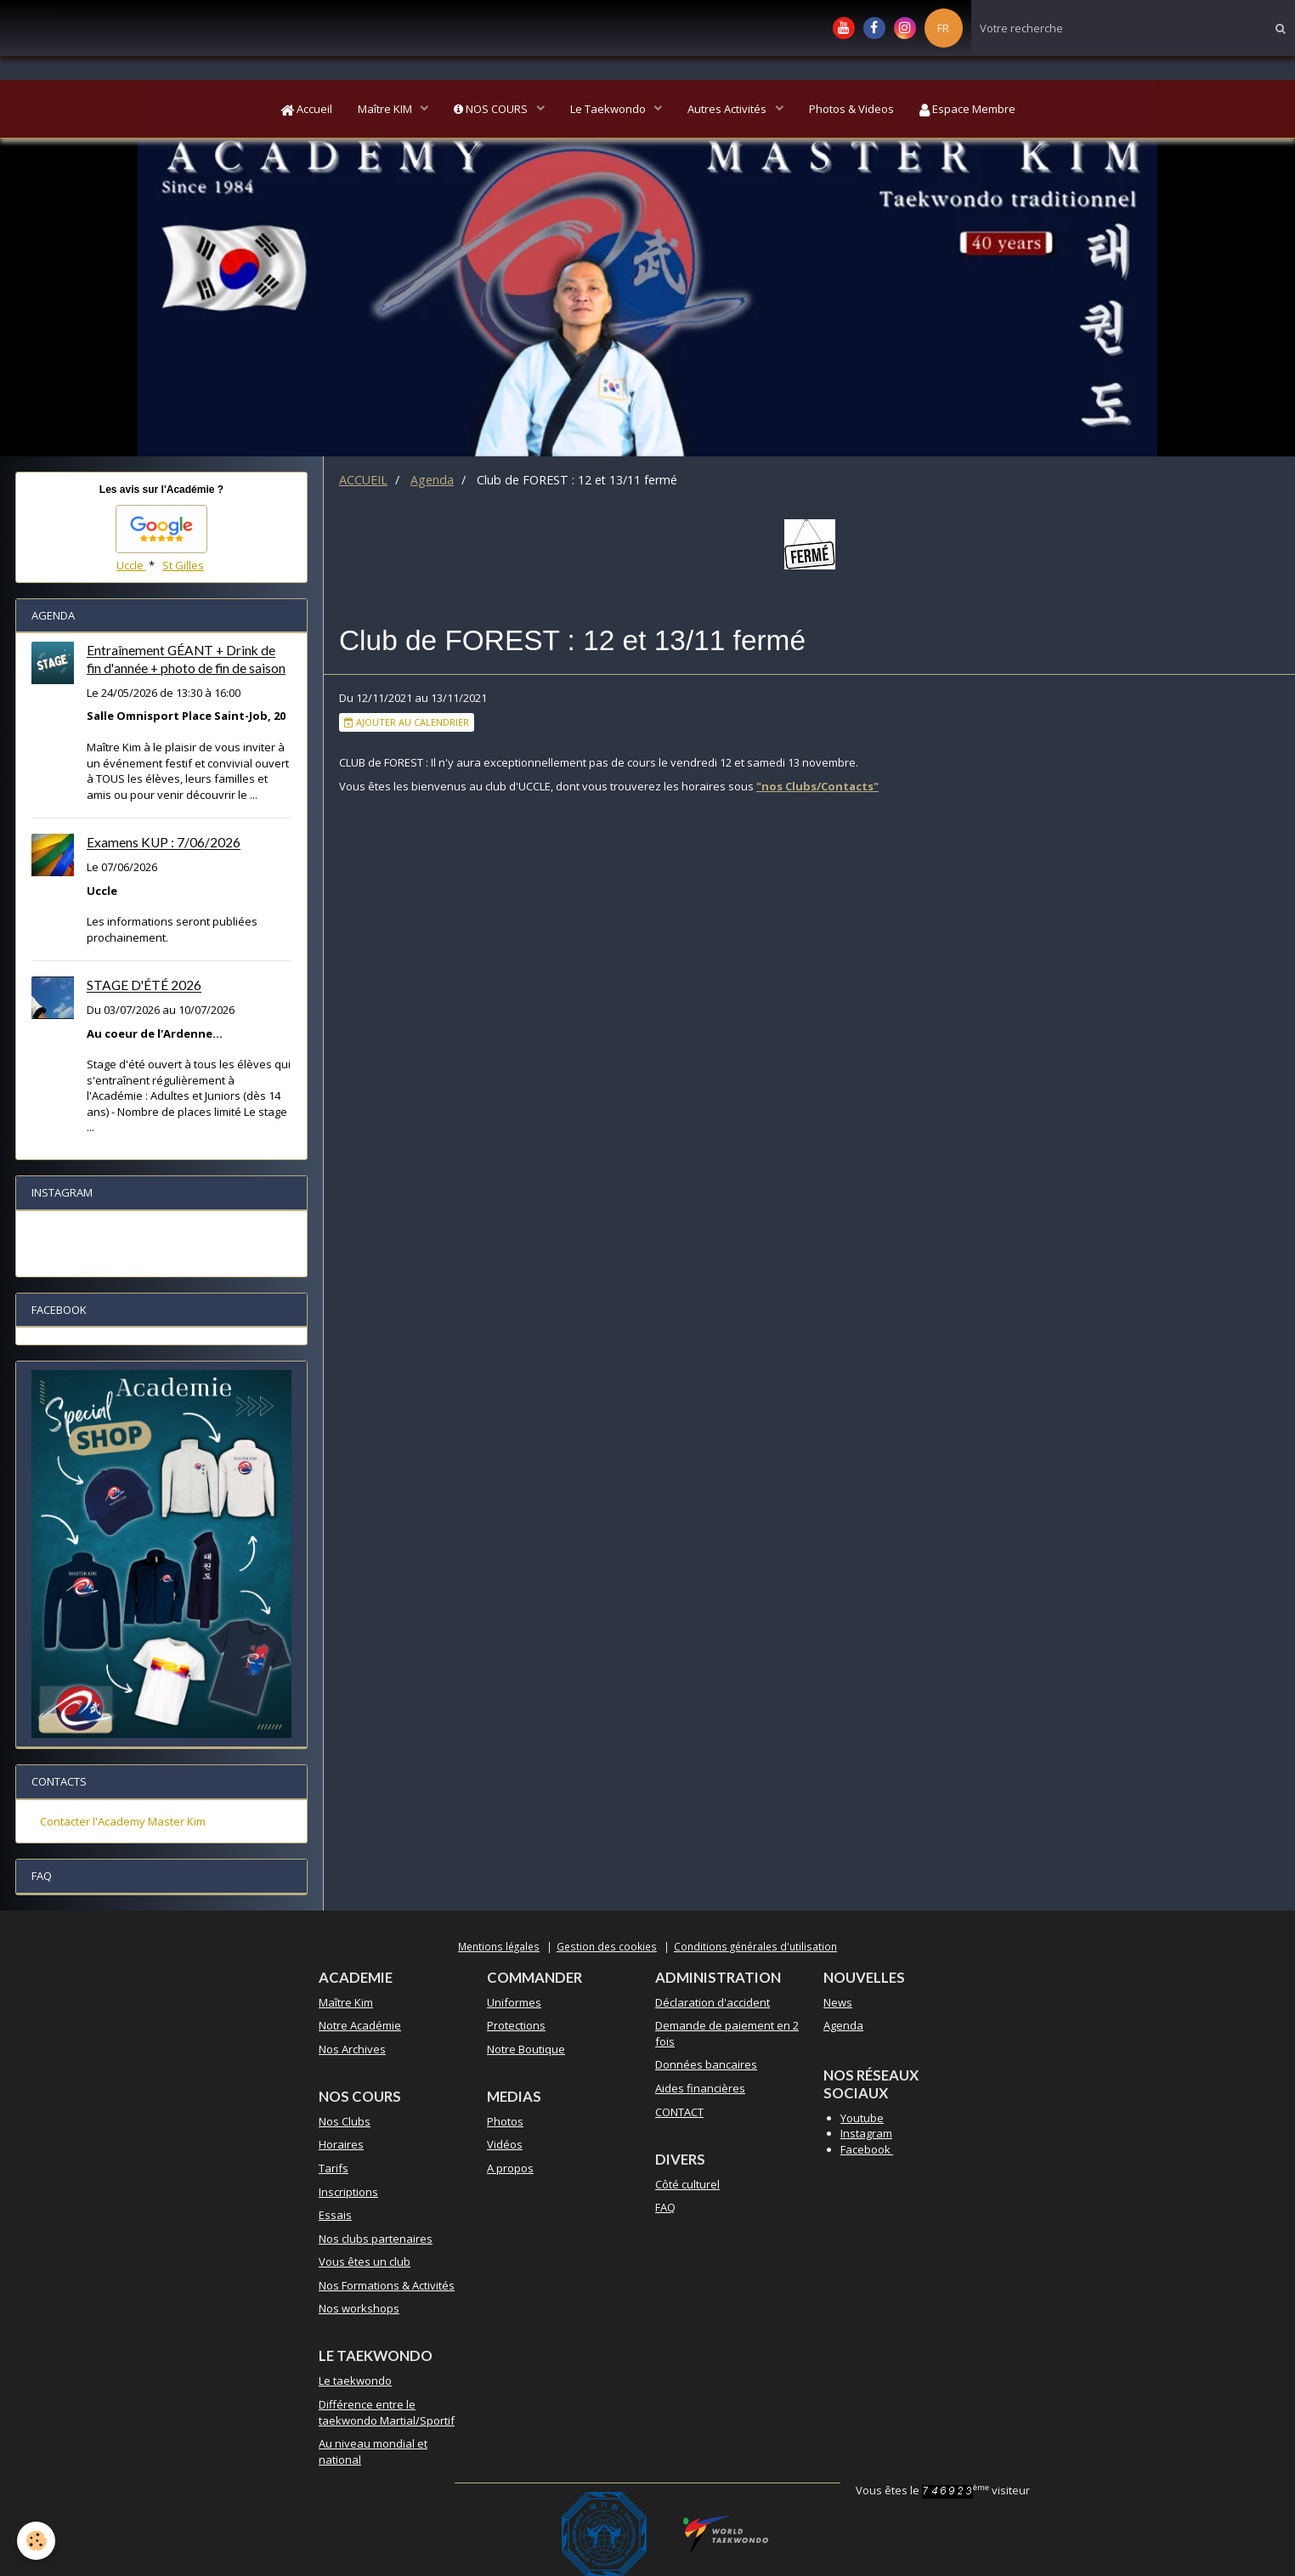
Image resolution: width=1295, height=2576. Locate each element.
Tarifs (333, 2168)
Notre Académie (360, 2025)
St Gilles (183, 565)
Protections (516, 2025)
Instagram (866, 2133)
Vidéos (505, 2144)
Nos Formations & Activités (387, 2285)
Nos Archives (352, 2049)
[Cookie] (36, 2541)
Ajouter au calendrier (406, 722)
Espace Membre (967, 108)
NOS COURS (492, 108)
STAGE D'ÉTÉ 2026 (144, 986)
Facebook (866, 2149)
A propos (510, 2168)
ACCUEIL (363, 480)
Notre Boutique (526, 2049)
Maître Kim (346, 2002)
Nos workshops (359, 2308)
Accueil (306, 108)
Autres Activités (728, 108)
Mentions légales (499, 1946)
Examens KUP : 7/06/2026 (163, 843)
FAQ (665, 2207)
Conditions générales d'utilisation (755, 1946)
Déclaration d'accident (712, 2002)
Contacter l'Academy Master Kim (123, 1821)
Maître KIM (386, 108)
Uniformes (514, 2002)
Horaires (341, 2144)
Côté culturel (687, 2184)
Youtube (862, 2118)
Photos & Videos (851, 108)
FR (943, 28)
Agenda (432, 480)
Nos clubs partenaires (376, 2238)
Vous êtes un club (364, 2261)
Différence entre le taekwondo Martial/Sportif (387, 2412)
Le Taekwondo (609, 108)
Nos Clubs (344, 2121)
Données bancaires (706, 2064)
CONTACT (679, 2112)
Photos (505, 2121)
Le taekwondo (355, 2380)
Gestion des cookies (607, 1946)
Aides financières (700, 2088)
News (837, 2002)
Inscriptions (348, 2192)
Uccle (131, 565)
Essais (335, 2214)
